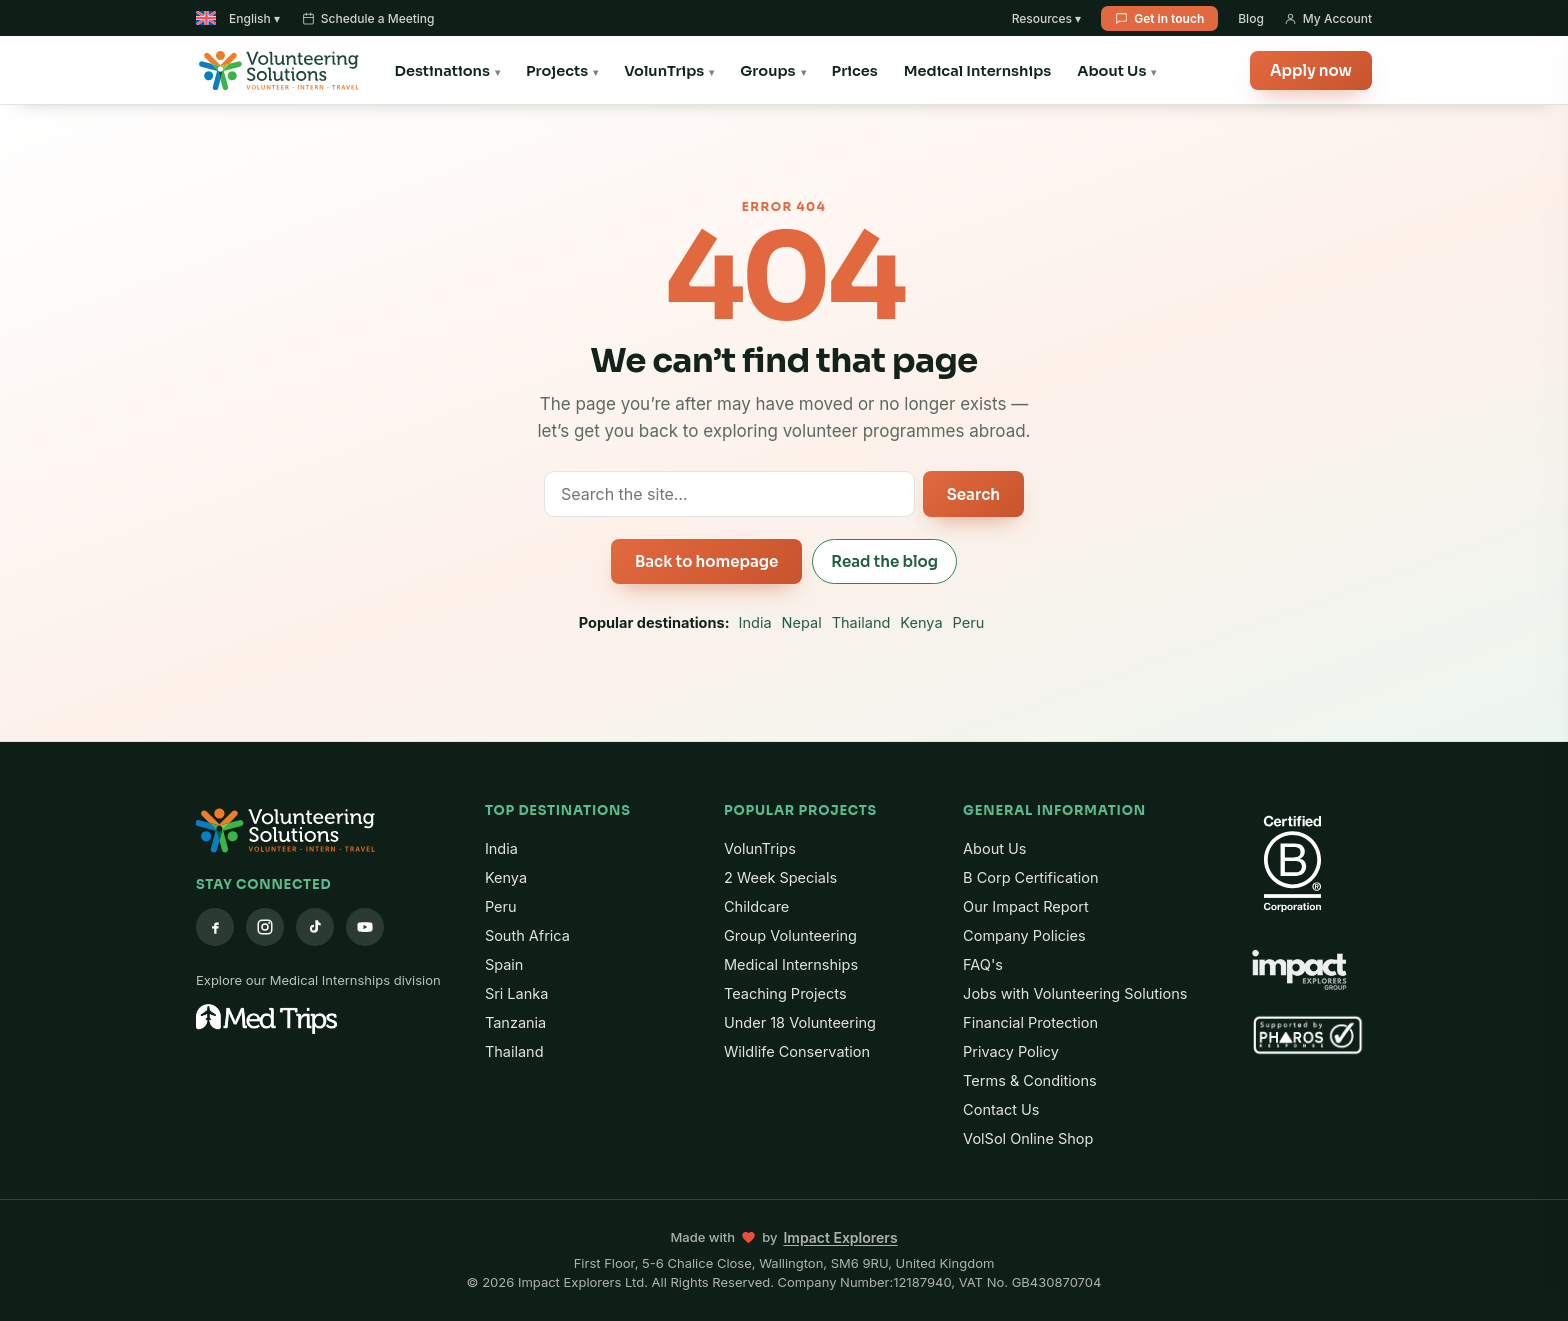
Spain (504, 964)
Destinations (442, 71)
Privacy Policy (1011, 1051)
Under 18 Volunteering (800, 1022)
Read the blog (884, 561)
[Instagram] (265, 927)
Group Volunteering (790, 935)
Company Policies (1024, 935)
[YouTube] (365, 927)
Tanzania (515, 1022)
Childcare (756, 906)
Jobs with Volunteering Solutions (1075, 993)
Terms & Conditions (1030, 1080)
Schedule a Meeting (368, 18)
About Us (1111, 71)
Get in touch (1159, 18)
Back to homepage (706, 561)
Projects (557, 71)
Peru (969, 622)
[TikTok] (315, 927)
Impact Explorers (840, 1237)
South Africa (527, 935)
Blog (1251, 18)
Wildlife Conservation (797, 1051)
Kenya (921, 622)
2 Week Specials (780, 877)
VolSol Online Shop (1028, 1138)
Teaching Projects (785, 993)
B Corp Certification (1030, 877)
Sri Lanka (517, 993)
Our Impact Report (1026, 906)
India (755, 622)
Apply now (1311, 70)
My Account (1328, 18)
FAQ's (983, 964)
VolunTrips (664, 71)
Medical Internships (978, 71)
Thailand (861, 622)
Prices (855, 71)
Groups (767, 71)
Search (973, 494)
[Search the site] (729, 494)
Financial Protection (1030, 1022)
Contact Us (1001, 1109)
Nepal (802, 622)
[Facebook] (215, 927)
